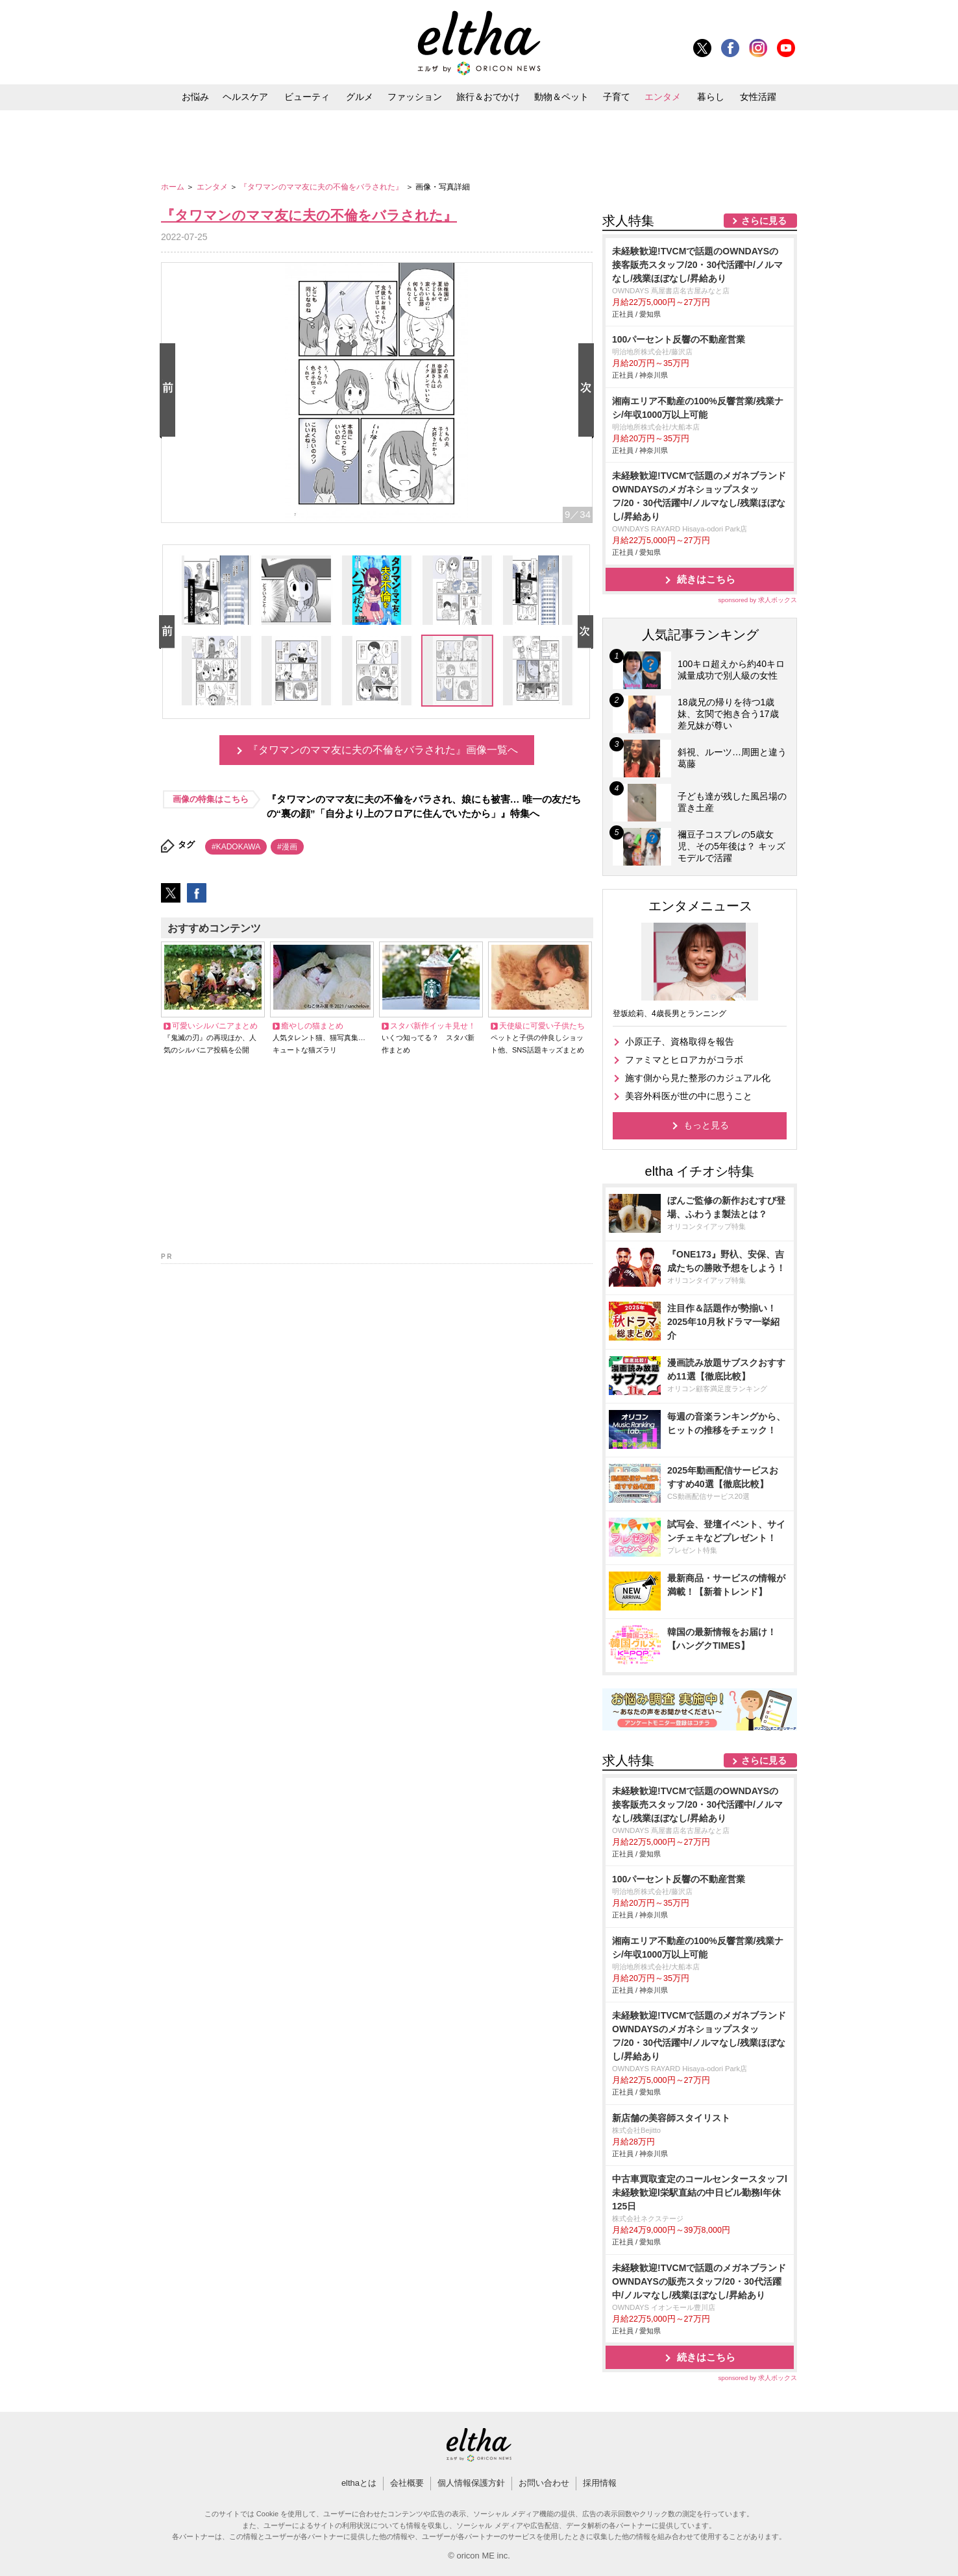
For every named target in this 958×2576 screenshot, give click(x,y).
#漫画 (287, 846)
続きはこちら (706, 579)
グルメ (359, 96)
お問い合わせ (544, 2483)
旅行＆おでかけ (488, 96)
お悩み (195, 96)
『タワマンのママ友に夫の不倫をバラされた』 (322, 186)
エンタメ (663, 96)
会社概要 (407, 2483)
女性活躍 (758, 96)
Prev (170, 391)
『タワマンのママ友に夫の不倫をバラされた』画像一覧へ (383, 749)
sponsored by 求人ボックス (757, 599)
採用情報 (600, 2483)
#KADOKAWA (236, 846)
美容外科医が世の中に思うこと (688, 1096)
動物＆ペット (561, 96)
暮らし (710, 96)
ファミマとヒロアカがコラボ (684, 1059)
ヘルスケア (245, 96)
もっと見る (706, 1125)
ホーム (173, 186)
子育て (616, 96)
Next (588, 391)
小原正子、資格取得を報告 (679, 1041)
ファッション (414, 96)
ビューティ (307, 96)
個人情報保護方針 (471, 2483)
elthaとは (358, 2483)
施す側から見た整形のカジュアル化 (697, 1078)
